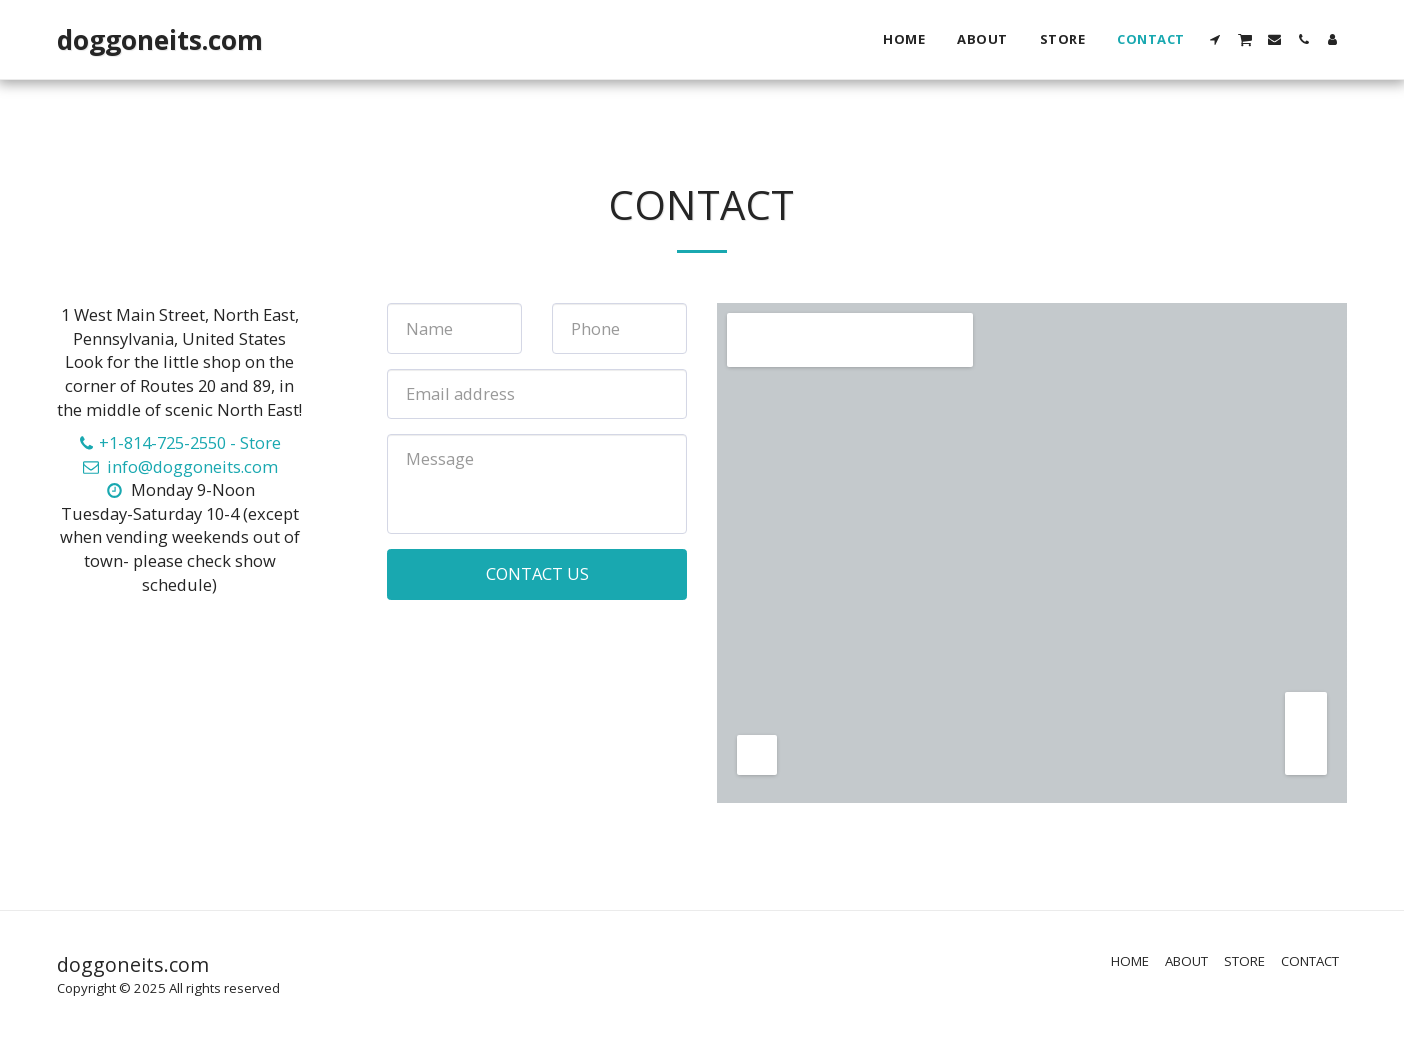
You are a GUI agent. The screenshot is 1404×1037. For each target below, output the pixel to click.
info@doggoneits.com (179, 466)
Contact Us (537, 573)
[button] (1215, 39)
